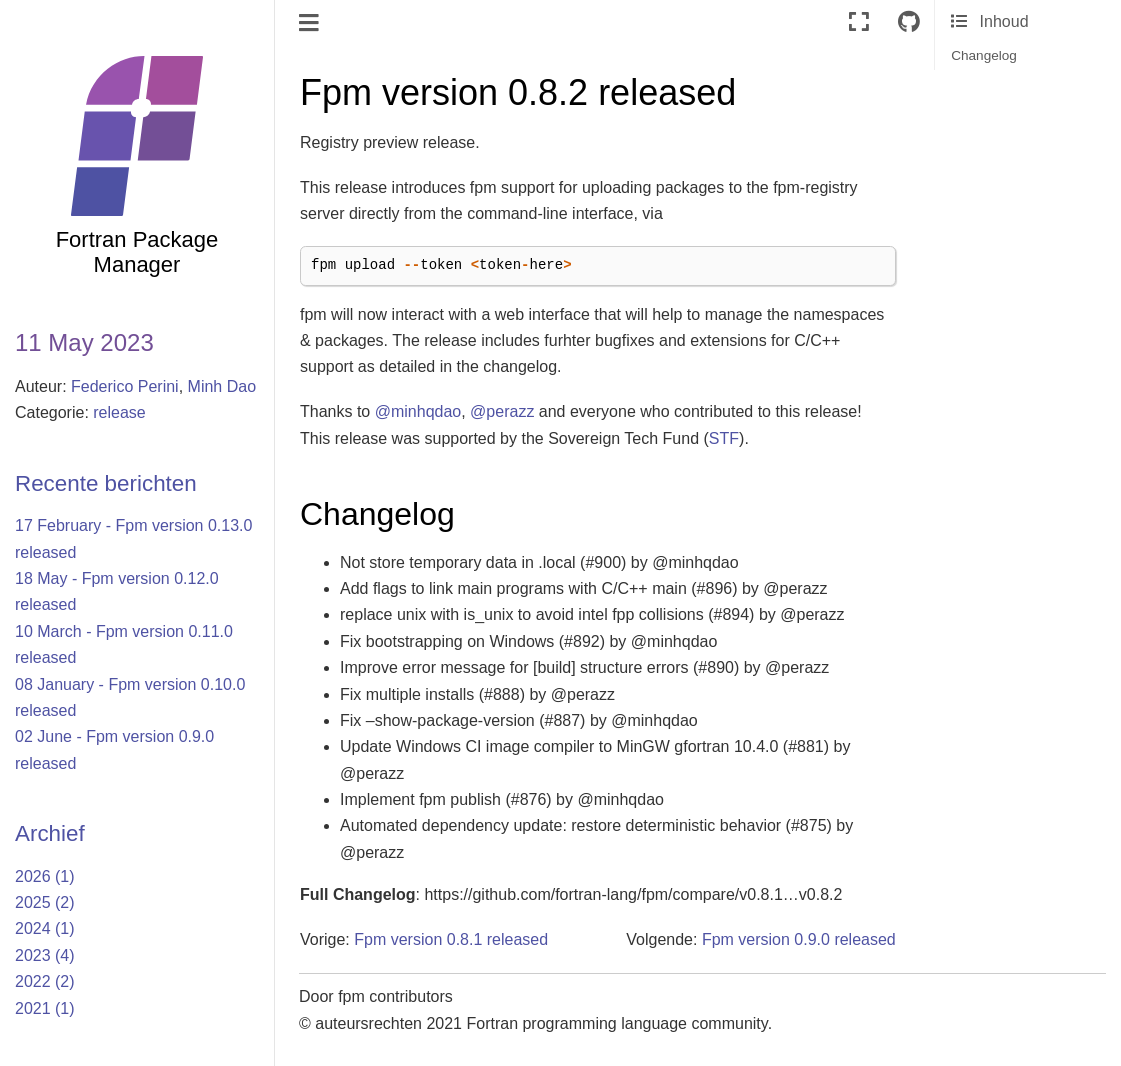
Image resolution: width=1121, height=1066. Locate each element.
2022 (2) (45, 981)
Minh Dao (222, 386)
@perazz (502, 411)
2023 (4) (45, 955)
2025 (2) (45, 902)
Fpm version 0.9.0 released (799, 939)
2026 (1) (45, 876)
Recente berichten (106, 483)
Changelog (984, 55)
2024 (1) (45, 928)
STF (724, 438)
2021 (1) (45, 1008)
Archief (50, 833)
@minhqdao (418, 411)
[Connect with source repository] (909, 22)
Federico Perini (125, 386)
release (119, 412)
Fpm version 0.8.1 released (451, 939)
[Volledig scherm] (859, 22)
